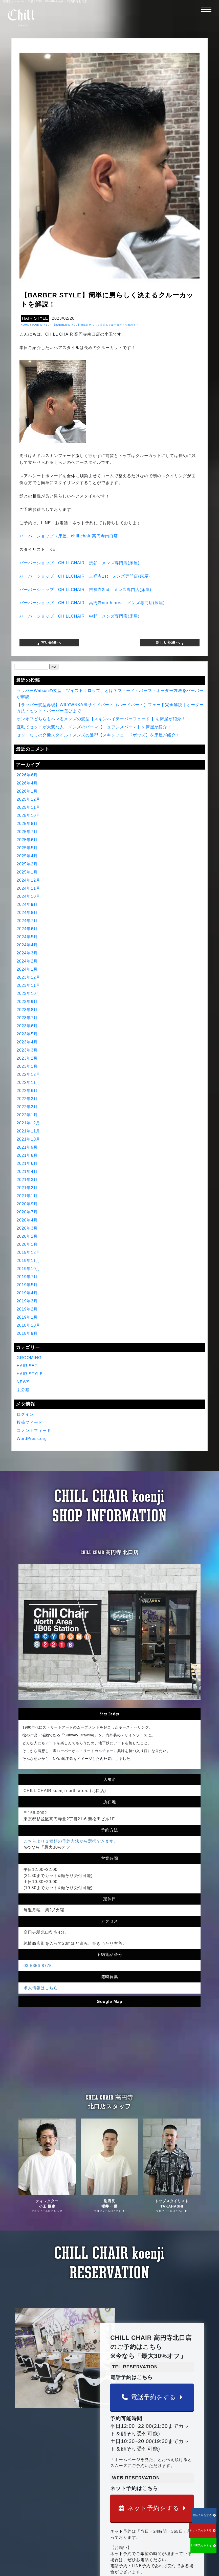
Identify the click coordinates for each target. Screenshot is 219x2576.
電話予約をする (152, 2393)
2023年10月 (28, 990)
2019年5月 (27, 1281)
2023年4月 (27, 1038)
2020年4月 (27, 1216)
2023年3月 (27, 1046)
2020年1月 (27, 1241)
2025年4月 (27, 852)
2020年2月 (27, 1233)
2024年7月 (27, 917)
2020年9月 (27, 1200)
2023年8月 (27, 1006)
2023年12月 (28, 974)
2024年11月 (28, 885)
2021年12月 (28, 1119)
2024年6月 (27, 925)
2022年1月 (27, 1111)
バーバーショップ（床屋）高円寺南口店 (68, 536)
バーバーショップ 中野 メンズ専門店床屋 (79, 616)
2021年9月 (27, 1144)
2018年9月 (27, 1330)
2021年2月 (27, 1184)
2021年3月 (27, 1176)
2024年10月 (28, 893)
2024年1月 (27, 966)
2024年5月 (27, 933)
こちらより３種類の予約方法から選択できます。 (71, 1838)
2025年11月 (28, 804)
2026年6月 (27, 771)
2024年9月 (27, 901)
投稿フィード (29, 1419)
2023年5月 (27, 1030)
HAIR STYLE (35, 318)
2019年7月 (27, 1273)
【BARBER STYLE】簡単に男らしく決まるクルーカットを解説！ (94, 324)
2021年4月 (27, 1168)
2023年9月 (27, 998)
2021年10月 (28, 1135)
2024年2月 (27, 957)
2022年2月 (27, 1103)
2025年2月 (27, 860)
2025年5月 (27, 844)
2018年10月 (28, 1322)
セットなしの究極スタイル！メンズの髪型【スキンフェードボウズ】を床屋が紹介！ (98, 731)
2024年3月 (27, 949)
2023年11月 (28, 982)
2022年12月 (28, 1071)
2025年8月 (27, 820)
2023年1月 (27, 1063)
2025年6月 (27, 836)
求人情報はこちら (41, 1984)
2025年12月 (28, 796)
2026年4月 (27, 779)
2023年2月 (27, 1055)
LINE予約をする (188, 2545)
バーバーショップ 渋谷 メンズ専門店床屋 (79, 563)
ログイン (25, 1411)
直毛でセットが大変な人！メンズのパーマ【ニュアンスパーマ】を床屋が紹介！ (94, 723)
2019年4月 (27, 1289)
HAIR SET (27, 1362)
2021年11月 (28, 1127)
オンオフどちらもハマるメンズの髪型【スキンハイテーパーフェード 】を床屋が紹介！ (101, 715)
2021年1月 (27, 1192)
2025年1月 (27, 868)
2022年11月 (28, 1079)
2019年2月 (27, 1305)
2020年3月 (27, 1224)
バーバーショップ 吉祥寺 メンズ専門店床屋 (84, 576)
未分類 (23, 1386)
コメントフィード (34, 1427)
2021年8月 (27, 1152)
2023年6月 (27, 1022)
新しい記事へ (174, 641)
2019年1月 (27, 1314)
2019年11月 (28, 1257)
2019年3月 (27, 1297)
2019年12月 (28, 1249)
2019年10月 (28, 1265)
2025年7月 (27, 828)
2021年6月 (27, 1160)
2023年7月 (27, 1014)
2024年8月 (27, 909)
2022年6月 (27, 1087)
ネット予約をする (152, 2504)
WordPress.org (32, 1435)
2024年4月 (27, 941)
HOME (25, 324)
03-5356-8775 (38, 1962)
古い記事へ (45, 641)
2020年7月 (27, 1208)
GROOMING (29, 1354)
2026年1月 (27, 787)
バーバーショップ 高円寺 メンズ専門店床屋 (92, 603)
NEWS (23, 1378)
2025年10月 (28, 812)
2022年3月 (27, 1095)
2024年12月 (28, 877)
